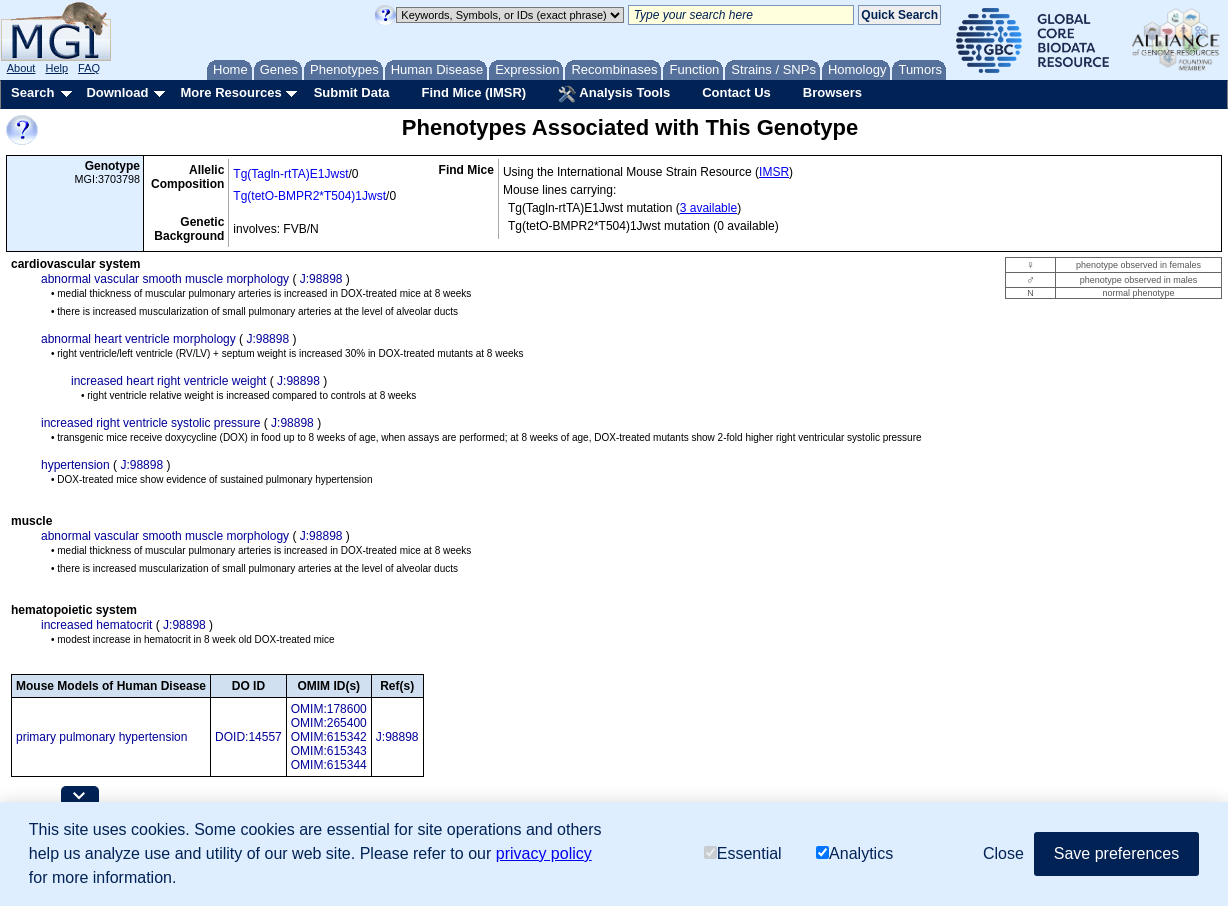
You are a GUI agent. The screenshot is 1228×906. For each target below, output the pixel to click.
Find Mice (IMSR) (473, 92)
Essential (743, 853)
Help (56, 68)
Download (117, 92)
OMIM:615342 (329, 737)
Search (32, 92)
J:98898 (321, 279)
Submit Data (352, 92)
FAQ (89, 68)
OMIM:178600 (329, 709)
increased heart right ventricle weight (168, 381)
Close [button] (1003, 853)
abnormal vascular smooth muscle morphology (165, 279)
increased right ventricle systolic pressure (150, 423)
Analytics (854, 853)
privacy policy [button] (544, 853)
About (21, 68)
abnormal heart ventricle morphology (138, 339)
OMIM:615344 (329, 765)
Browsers (832, 92)
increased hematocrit (96, 625)
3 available (708, 208)
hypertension (75, 465)
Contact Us (736, 92)
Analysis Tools (614, 94)
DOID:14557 (248, 737)
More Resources (230, 92)
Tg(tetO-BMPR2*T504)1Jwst (309, 196)
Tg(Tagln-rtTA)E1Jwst (290, 174)
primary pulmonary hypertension (101, 737)
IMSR (774, 172)
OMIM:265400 (329, 723)
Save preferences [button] (1116, 853)
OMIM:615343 (329, 751)
